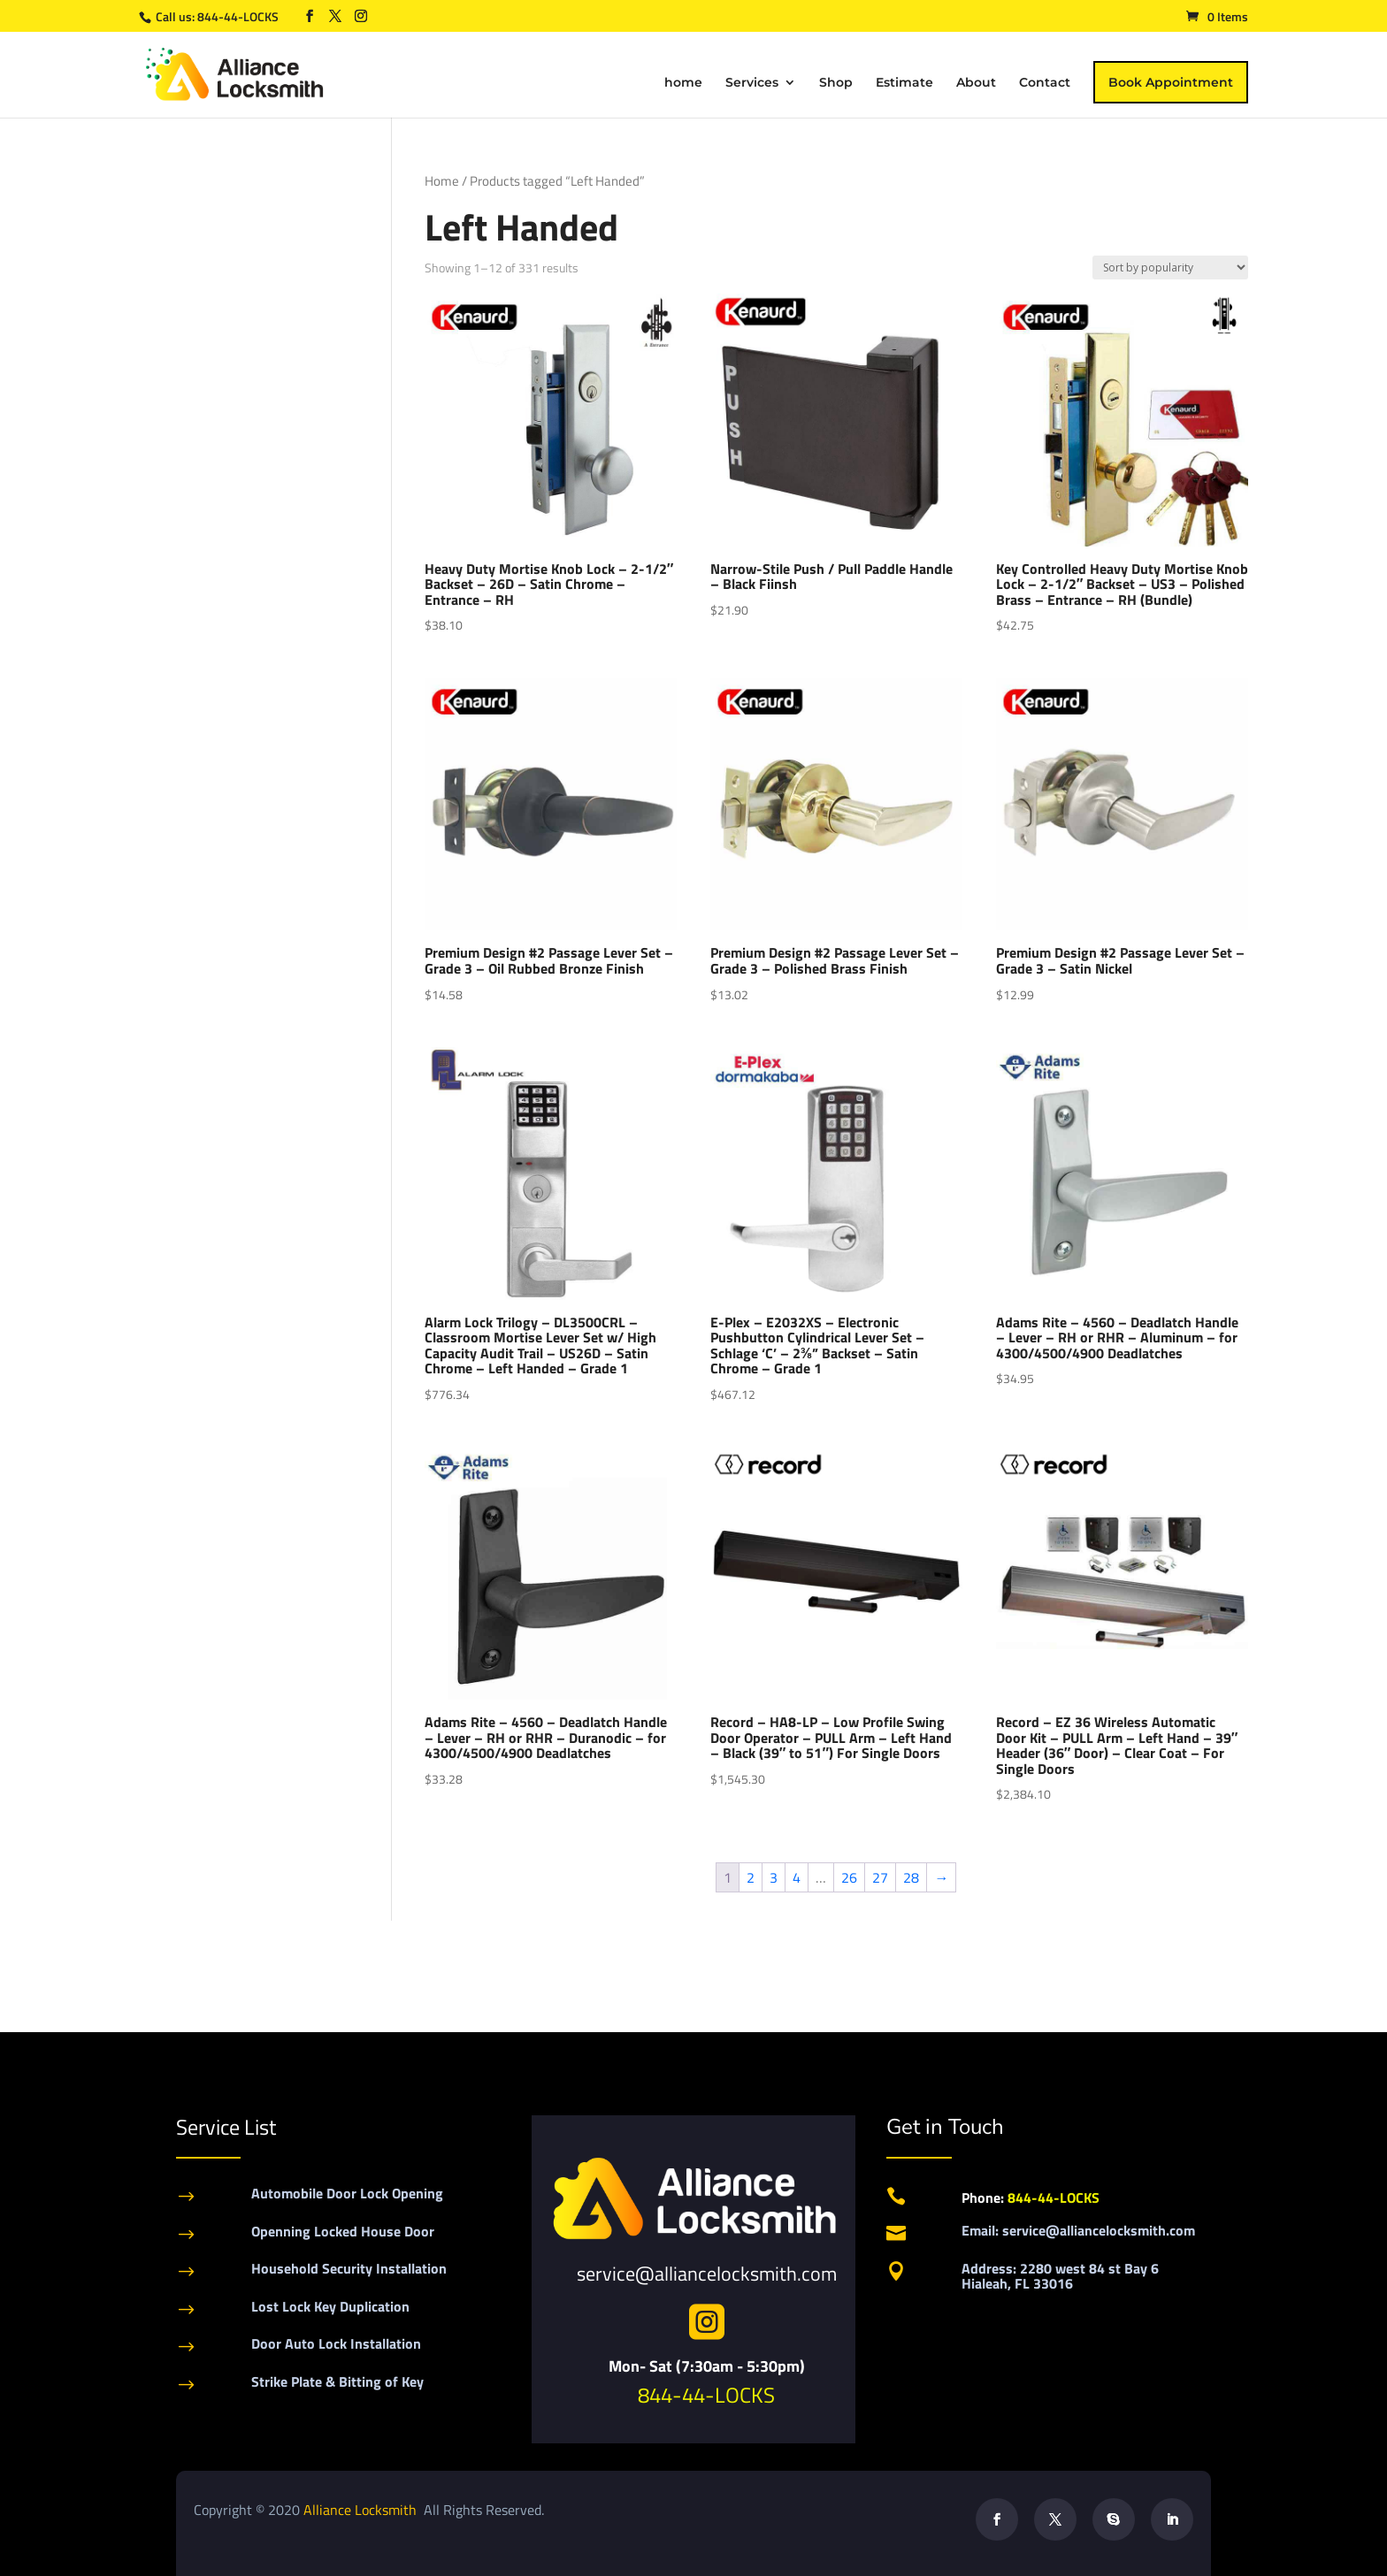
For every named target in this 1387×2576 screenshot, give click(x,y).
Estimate (904, 83)
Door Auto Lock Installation (336, 2343)
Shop (836, 83)
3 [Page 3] (774, 1877)
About (976, 83)
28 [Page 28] (911, 1877)
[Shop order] (1170, 267)
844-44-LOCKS (239, 16)
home (683, 83)
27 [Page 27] (880, 1877)
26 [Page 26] (849, 1877)
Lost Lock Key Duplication (330, 2306)
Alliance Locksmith (361, 2509)
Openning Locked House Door (342, 2231)
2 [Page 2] (751, 1877)
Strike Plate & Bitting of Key (337, 2381)
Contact (1044, 83)
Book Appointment (1170, 82)
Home (442, 181)
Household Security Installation (349, 2268)
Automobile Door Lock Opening (347, 2193)
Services (751, 83)
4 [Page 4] (797, 1877)
